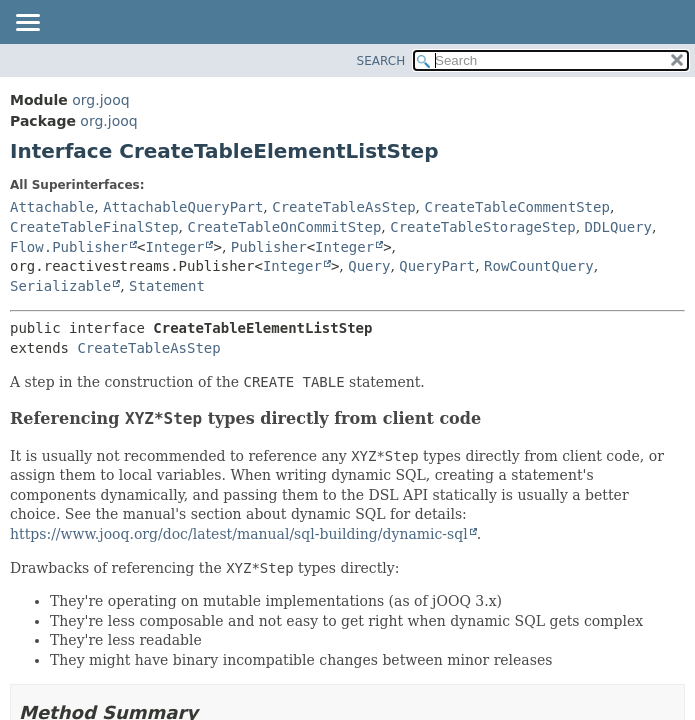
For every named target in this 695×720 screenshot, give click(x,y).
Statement (167, 286)
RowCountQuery (539, 266)
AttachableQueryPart (183, 207)
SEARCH (381, 61)
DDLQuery (618, 227)
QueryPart (437, 266)
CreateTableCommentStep (516, 207)
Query (369, 266)
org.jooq (100, 100)
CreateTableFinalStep (94, 227)
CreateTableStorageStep (482, 227)
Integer (174, 247)
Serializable (60, 286)
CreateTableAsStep (343, 207)
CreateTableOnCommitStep (284, 227)
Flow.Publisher (69, 247)
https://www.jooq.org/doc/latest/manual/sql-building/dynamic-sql (239, 534)
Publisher (269, 247)
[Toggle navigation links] (27, 24)
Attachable (52, 207)
